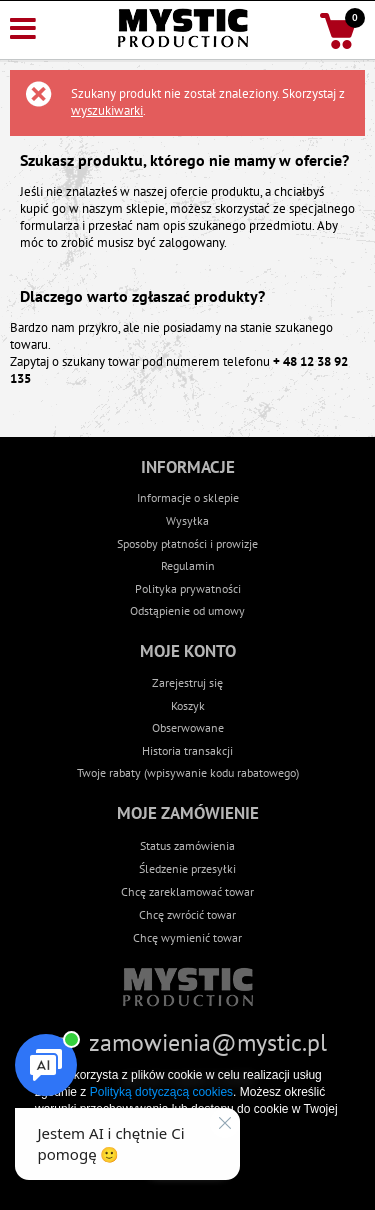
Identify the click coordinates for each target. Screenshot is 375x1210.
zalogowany (191, 242)
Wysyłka (187, 520)
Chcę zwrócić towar (187, 914)
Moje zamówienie (188, 813)
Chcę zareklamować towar (187, 891)
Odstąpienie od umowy (187, 610)
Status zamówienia (187, 845)
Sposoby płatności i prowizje (187, 543)
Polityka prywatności (188, 588)
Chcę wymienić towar (187, 937)
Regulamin (188, 565)
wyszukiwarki (107, 110)
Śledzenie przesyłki (187, 868)
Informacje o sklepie (188, 497)
